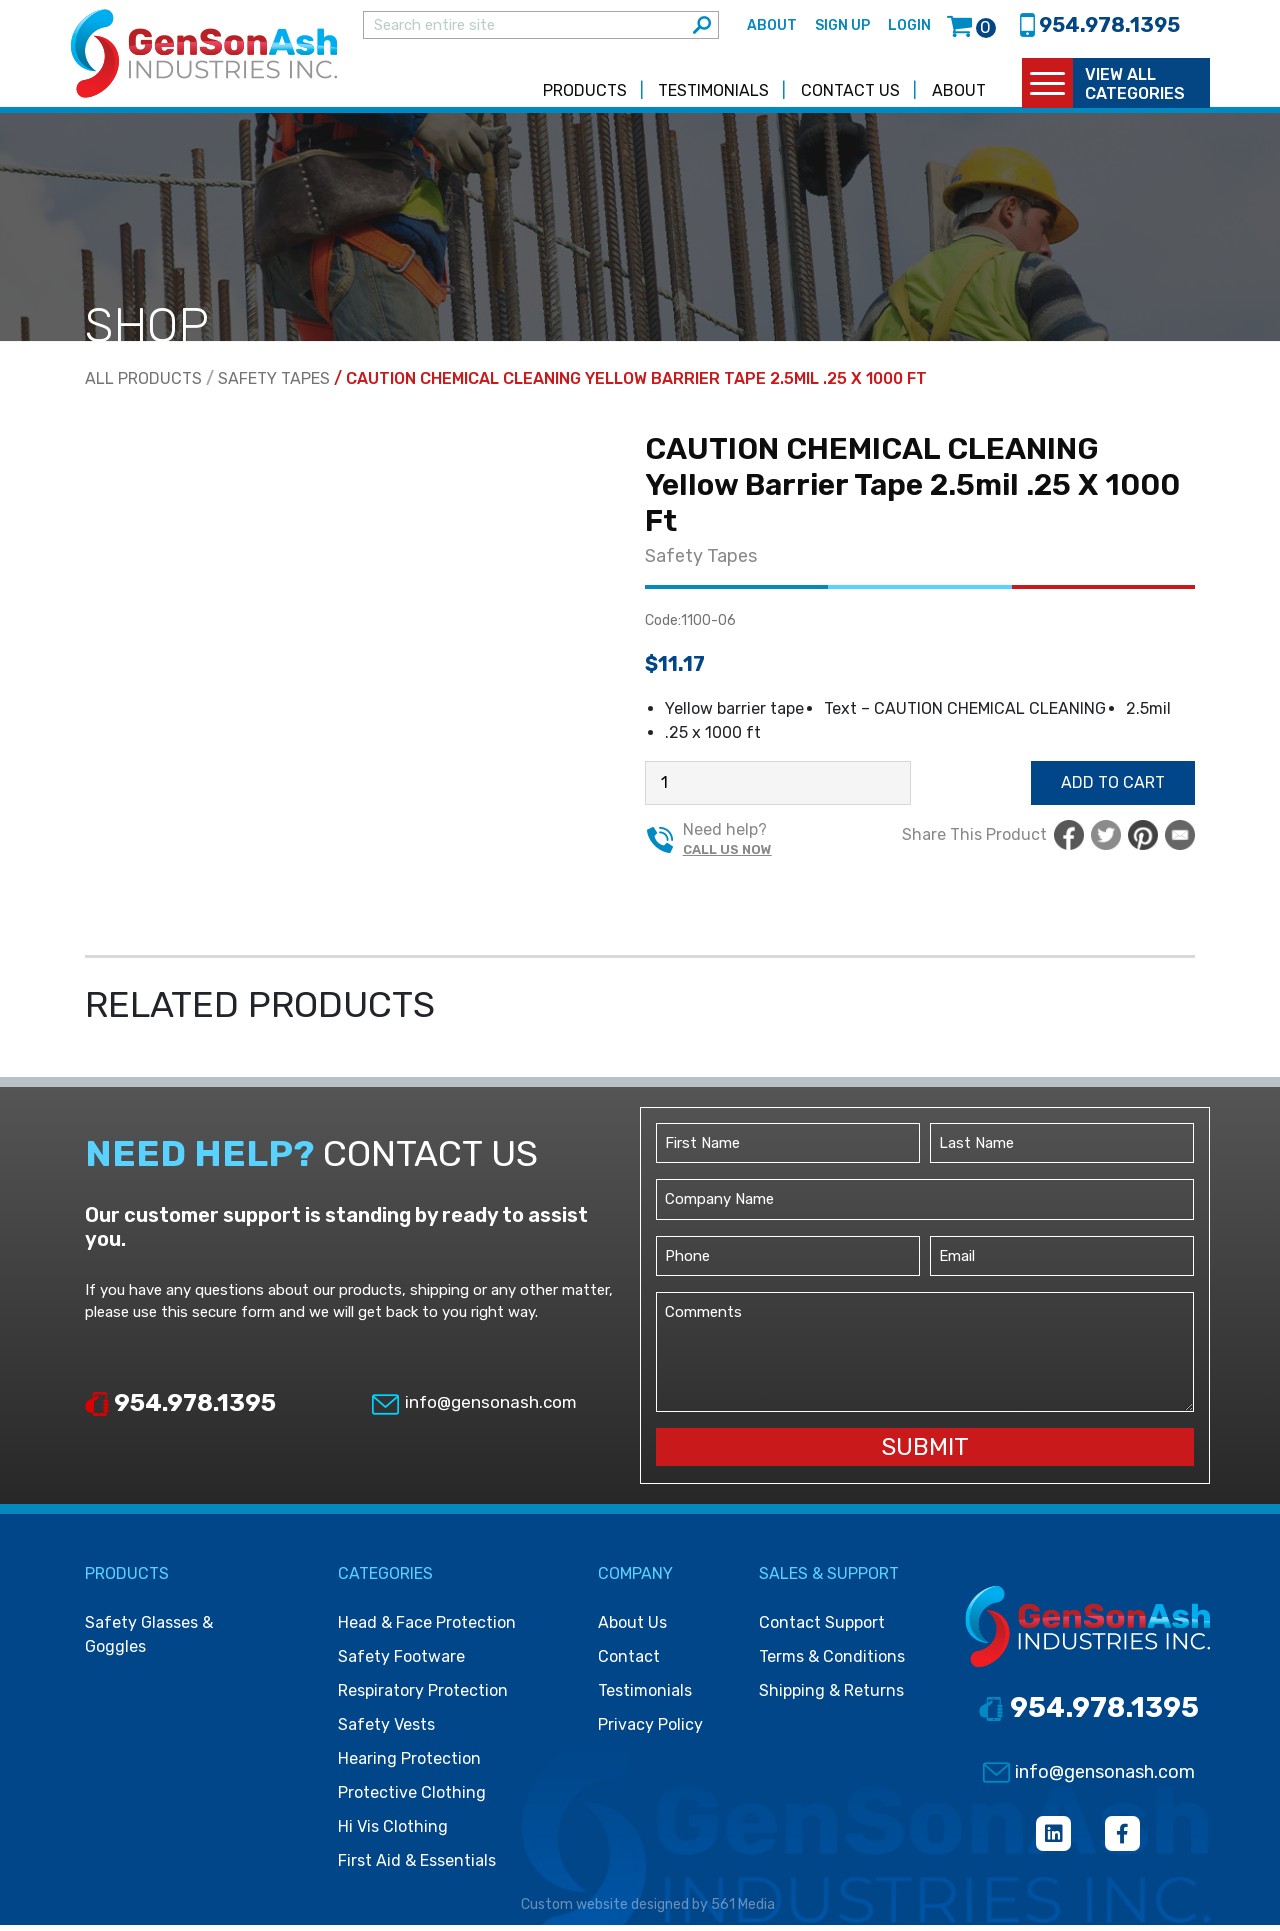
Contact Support (822, 1628)
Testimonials (713, 96)
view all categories (1135, 90)
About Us (632, 1628)
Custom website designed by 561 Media (648, 1910)
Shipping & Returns (831, 1696)
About (772, 28)
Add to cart (1113, 788)
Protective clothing (412, 1798)
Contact (629, 1662)
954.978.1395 (180, 1408)
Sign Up (842, 28)
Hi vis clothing (393, 1832)
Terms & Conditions (832, 1662)
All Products (143, 384)
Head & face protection (427, 1628)
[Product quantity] (778, 789)
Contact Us (850, 96)
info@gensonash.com (473, 1408)
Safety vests (386, 1730)
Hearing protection (409, 1764)
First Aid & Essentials (417, 1866)
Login (909, 28)
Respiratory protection (423, 1696)
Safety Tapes (274, 384)
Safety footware (401, 1662)
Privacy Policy (650, 1730)
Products (585, 96)
